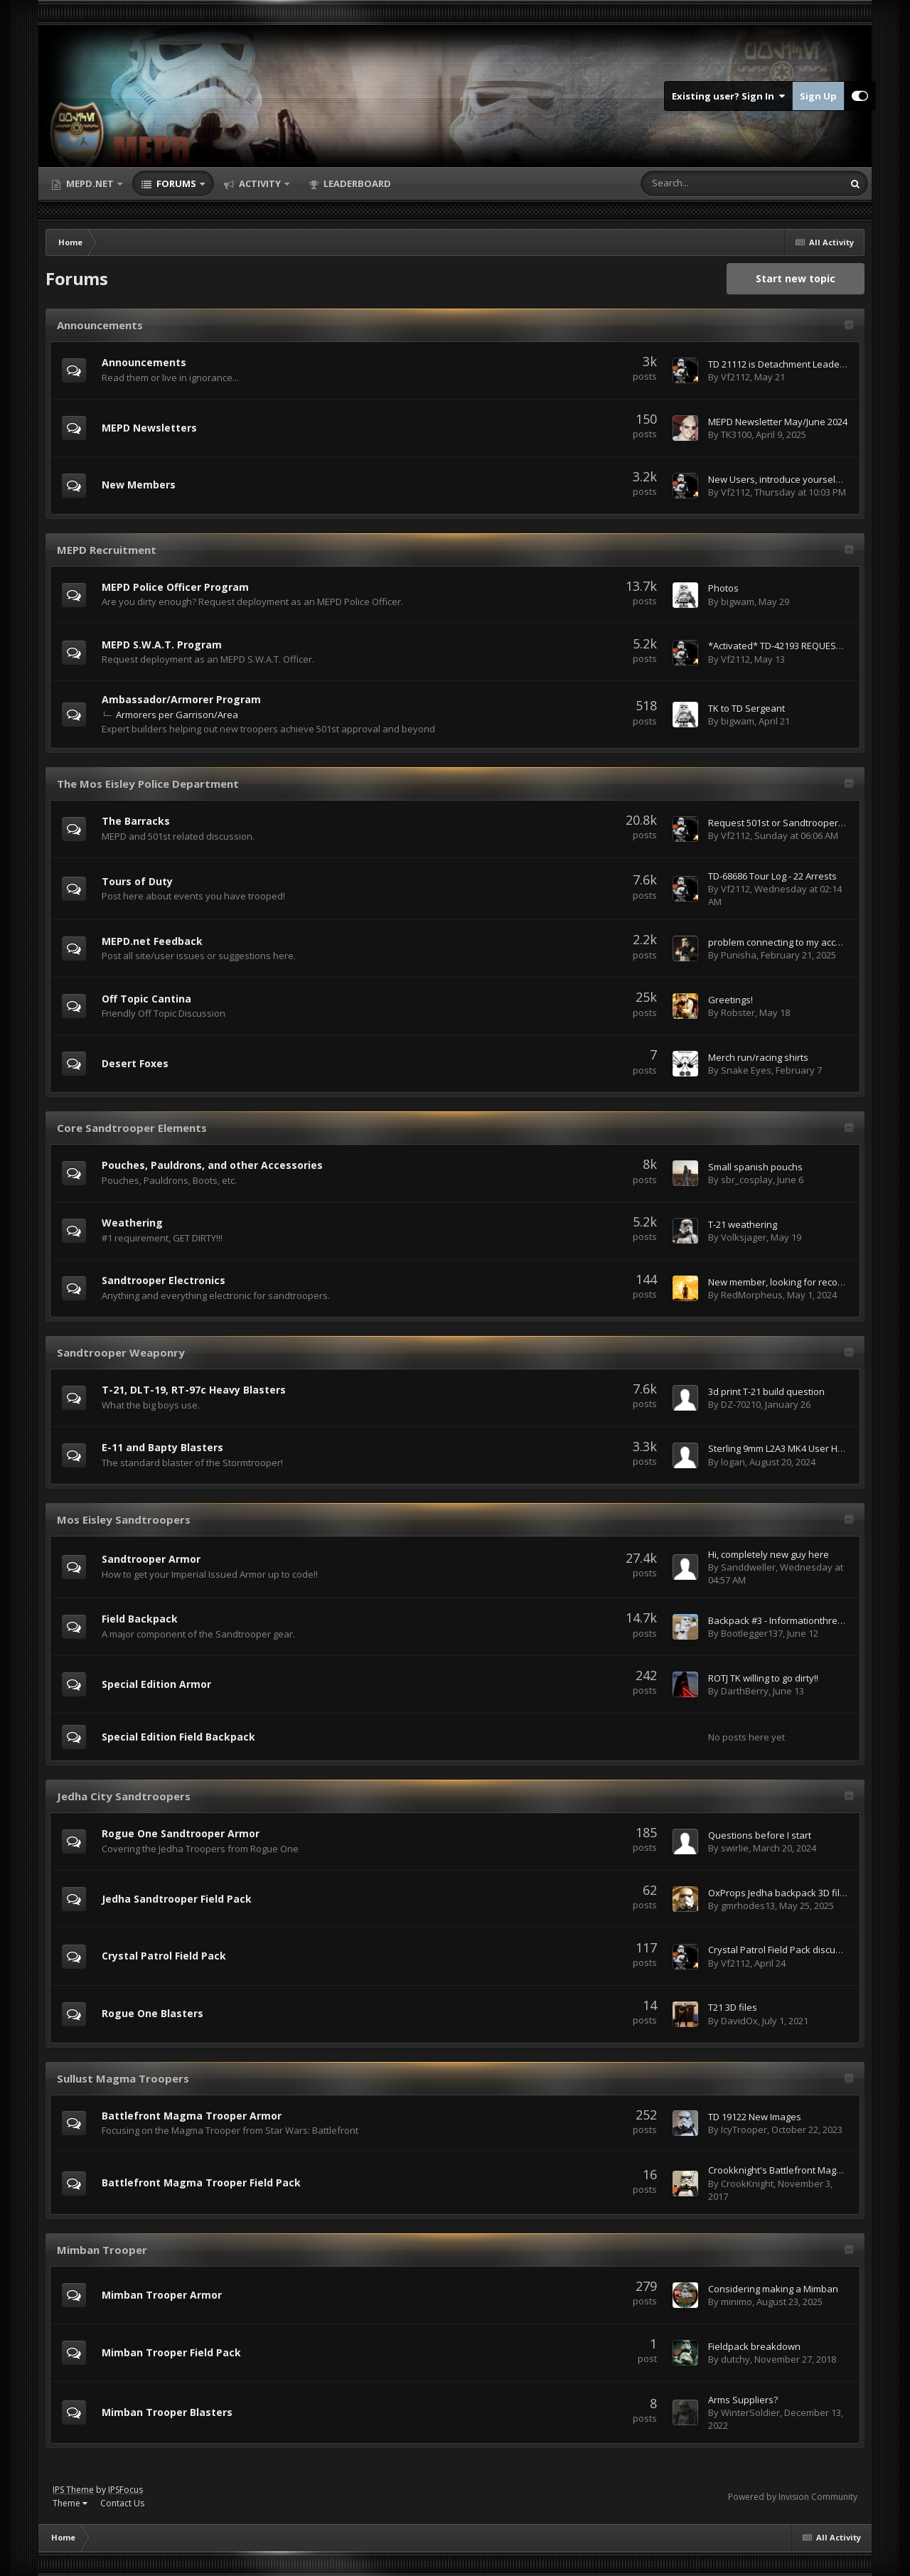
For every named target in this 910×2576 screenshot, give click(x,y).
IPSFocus (125, 2490)
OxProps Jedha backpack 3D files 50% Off (797, 1892)
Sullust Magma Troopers (123, 2078)
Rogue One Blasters (152, 2013)
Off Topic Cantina (146, 998)
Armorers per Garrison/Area (177, 714)
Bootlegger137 (752, 1633)
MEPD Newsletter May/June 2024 (777, 421)
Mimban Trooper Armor (162, 2295)
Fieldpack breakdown (754, 2346)
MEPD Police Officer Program (175, 587)
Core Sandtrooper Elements (132, 1128)
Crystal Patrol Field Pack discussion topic (795, 1949)
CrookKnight (747, 2183)
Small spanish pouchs (755, 1166)
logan (733, 1461)
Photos (723, 588)
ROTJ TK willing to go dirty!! (763, 1678)
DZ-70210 (741, 1404)
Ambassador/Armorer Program (181, 699)
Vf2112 (735, 376)
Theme (70, 2503)
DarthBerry (745, 1690)
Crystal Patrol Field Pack (164, 1955)
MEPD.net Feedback (152, 941)
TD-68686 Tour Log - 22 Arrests (772, 876)
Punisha (738, 954)
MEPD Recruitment (106, 550)
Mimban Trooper (102, 2250)
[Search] (705, 183)
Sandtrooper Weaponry (121, 1352)
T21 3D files (732, 2007)
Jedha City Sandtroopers (124, 1796)
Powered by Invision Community (792, 2497)
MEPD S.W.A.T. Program (162, 644)
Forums (176, 183)
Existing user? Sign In (728, 96)
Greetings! (730, 999)
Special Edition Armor (156, 1684)
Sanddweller (748, 1567)
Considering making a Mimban (773, 2288)
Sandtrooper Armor (151, 1559)
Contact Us (122, 2503)
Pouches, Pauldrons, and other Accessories (212, 1165)
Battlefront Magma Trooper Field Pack (201, 2182)
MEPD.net (90, 183)
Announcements (100, 325)
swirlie (735, 1848)
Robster (738, 1012)
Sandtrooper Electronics (163, 1280)
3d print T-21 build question (766, 1391)
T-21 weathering (742, 1224)
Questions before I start (759, 1835)
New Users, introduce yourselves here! (792, 479)
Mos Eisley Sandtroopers (124, 1519)
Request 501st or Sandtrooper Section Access (806, 822)
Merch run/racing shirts (758, 1057)
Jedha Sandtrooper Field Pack (177, 1899)
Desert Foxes (135, 1063)
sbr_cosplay (747, 1179)
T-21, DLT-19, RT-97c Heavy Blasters (194, 1389)
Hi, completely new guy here (768, 1554)
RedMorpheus (752, 1294)
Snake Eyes (746, 1070)
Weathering (132, 1222)
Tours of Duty (137, 881)
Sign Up (818, 96)
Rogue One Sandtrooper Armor (180, 1833)
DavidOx (739, 2020)
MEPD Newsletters (149, 427)
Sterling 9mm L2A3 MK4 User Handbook (792, 1448)
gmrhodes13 (748, 1905)
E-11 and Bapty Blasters (162, 1447)
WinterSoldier (750, 2412)
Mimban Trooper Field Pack (171, 2352)
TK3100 (736, 434)
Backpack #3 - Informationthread (778, 1620)
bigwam (737, 601)
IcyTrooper (744, 2129)
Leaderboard (356, 183)
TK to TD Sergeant (746, 708)
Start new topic (795, 278)
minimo (736, 2301)
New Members (139, 484)
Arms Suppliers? (743, 2399)
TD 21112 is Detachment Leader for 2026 (794, 364)
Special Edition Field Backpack (178, 1736)
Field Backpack (140, 1618)
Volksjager (743, 1237)
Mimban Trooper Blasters (167, 2412)
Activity (260, 183)
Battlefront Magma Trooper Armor (192, 2115)
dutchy (735, 2359)
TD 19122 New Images (754, 2116)
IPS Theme (73, 2490)
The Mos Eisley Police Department (148, 783)
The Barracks (136, 821)
